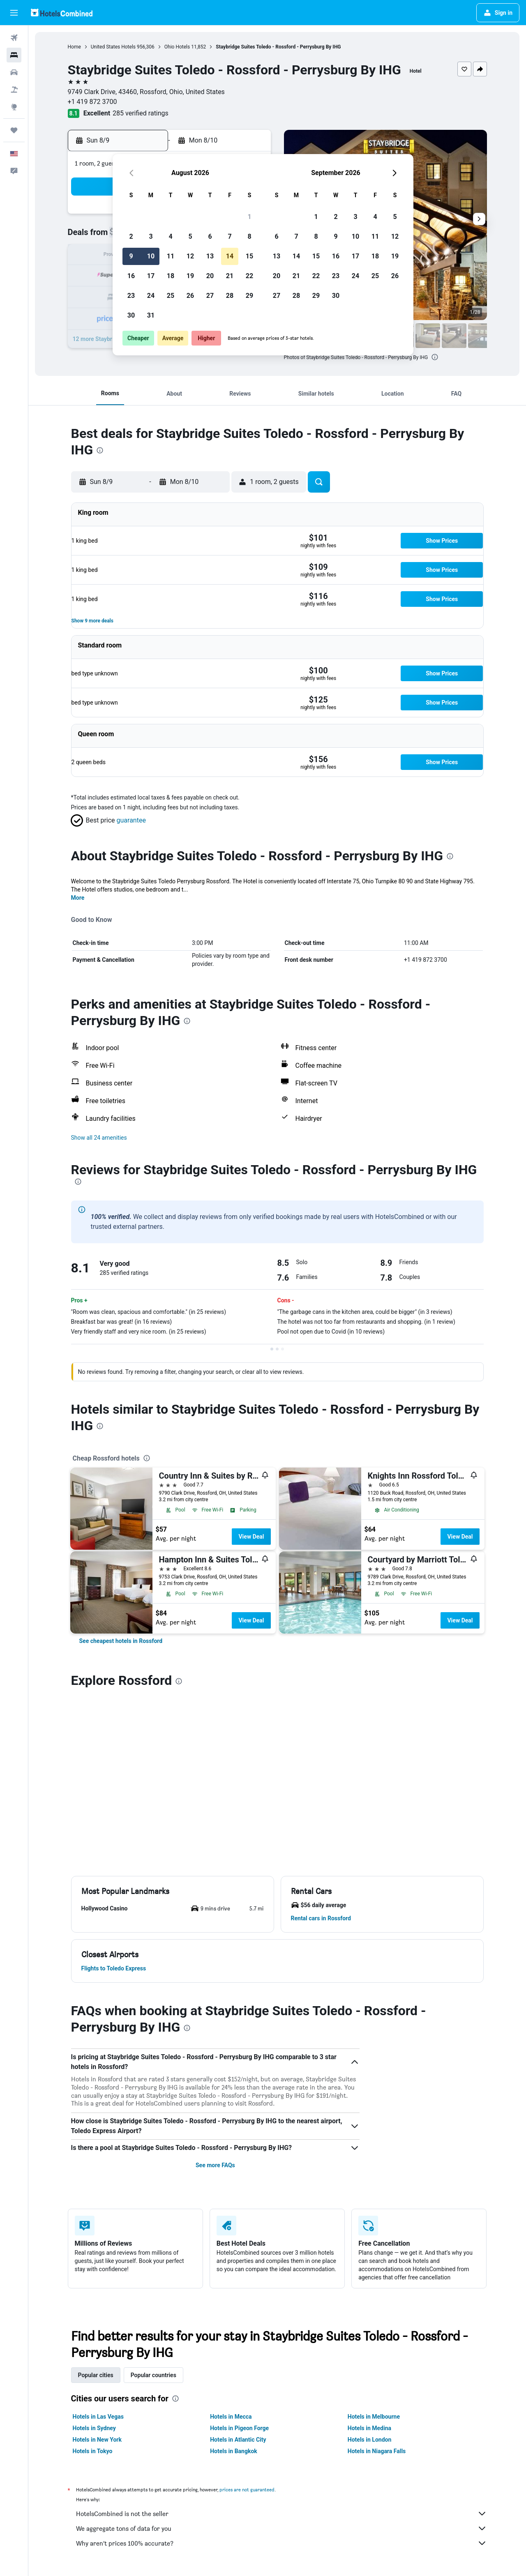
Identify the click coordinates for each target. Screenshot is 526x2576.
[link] (121, 1641)
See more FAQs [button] (215, 1991)
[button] (14, 13)
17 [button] (151, 276)
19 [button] (190, 276)
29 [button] (249, 296)
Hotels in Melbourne (374, 2242)
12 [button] (190, 256)
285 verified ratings (140, 113)
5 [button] (190, 236)
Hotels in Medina (369, 2254)
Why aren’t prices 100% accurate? (281, 2369)
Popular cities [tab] (95, 2201)
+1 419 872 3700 (92, 102)
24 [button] (151, 296)
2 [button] (131, 236)
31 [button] (151, 315)
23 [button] (131, 296)
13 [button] (210, 256)
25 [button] (170, 296)
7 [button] (229, 236)
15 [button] (249, 256)
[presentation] (434, 357)
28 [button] (229, 296)
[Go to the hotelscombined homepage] (62, 12)
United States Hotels (113, 47)
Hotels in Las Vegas (98, 2242)
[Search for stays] (14, 55)
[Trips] (14, 130)
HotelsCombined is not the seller (281, 2339)
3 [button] (150, 236)
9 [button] (131, 256)
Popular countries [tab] (153, 2201)
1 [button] (249, 217)
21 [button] (229, 276)
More (78, 897)
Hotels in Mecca (230, 2242)
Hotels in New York (97, 2265)
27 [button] (210, 296)
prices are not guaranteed (247, 2315)
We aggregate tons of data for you (281, 2354)
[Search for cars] (14, 72)
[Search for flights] (14, 38)
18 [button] (170, 276)
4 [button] (170, 236)
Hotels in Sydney (94, 2254)
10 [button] (151, 256)
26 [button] (190, 296)
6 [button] (210, 236)
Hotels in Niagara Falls (377, 2277)
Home (74, 47)
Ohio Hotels (177, 47)
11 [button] (170, 256)
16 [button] (131, 276)
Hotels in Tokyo (93, 2277)
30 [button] (131, 315)
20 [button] (210, 276)
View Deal (251, 1536)
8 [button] (249, 236)
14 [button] (229, 256)
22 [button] (249, 276)
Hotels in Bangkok (233, 2277)
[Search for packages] (14, 89)
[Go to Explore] (14, 107)
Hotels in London (369, 2265)
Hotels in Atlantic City (238, 2265)
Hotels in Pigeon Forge (239, 2254)
